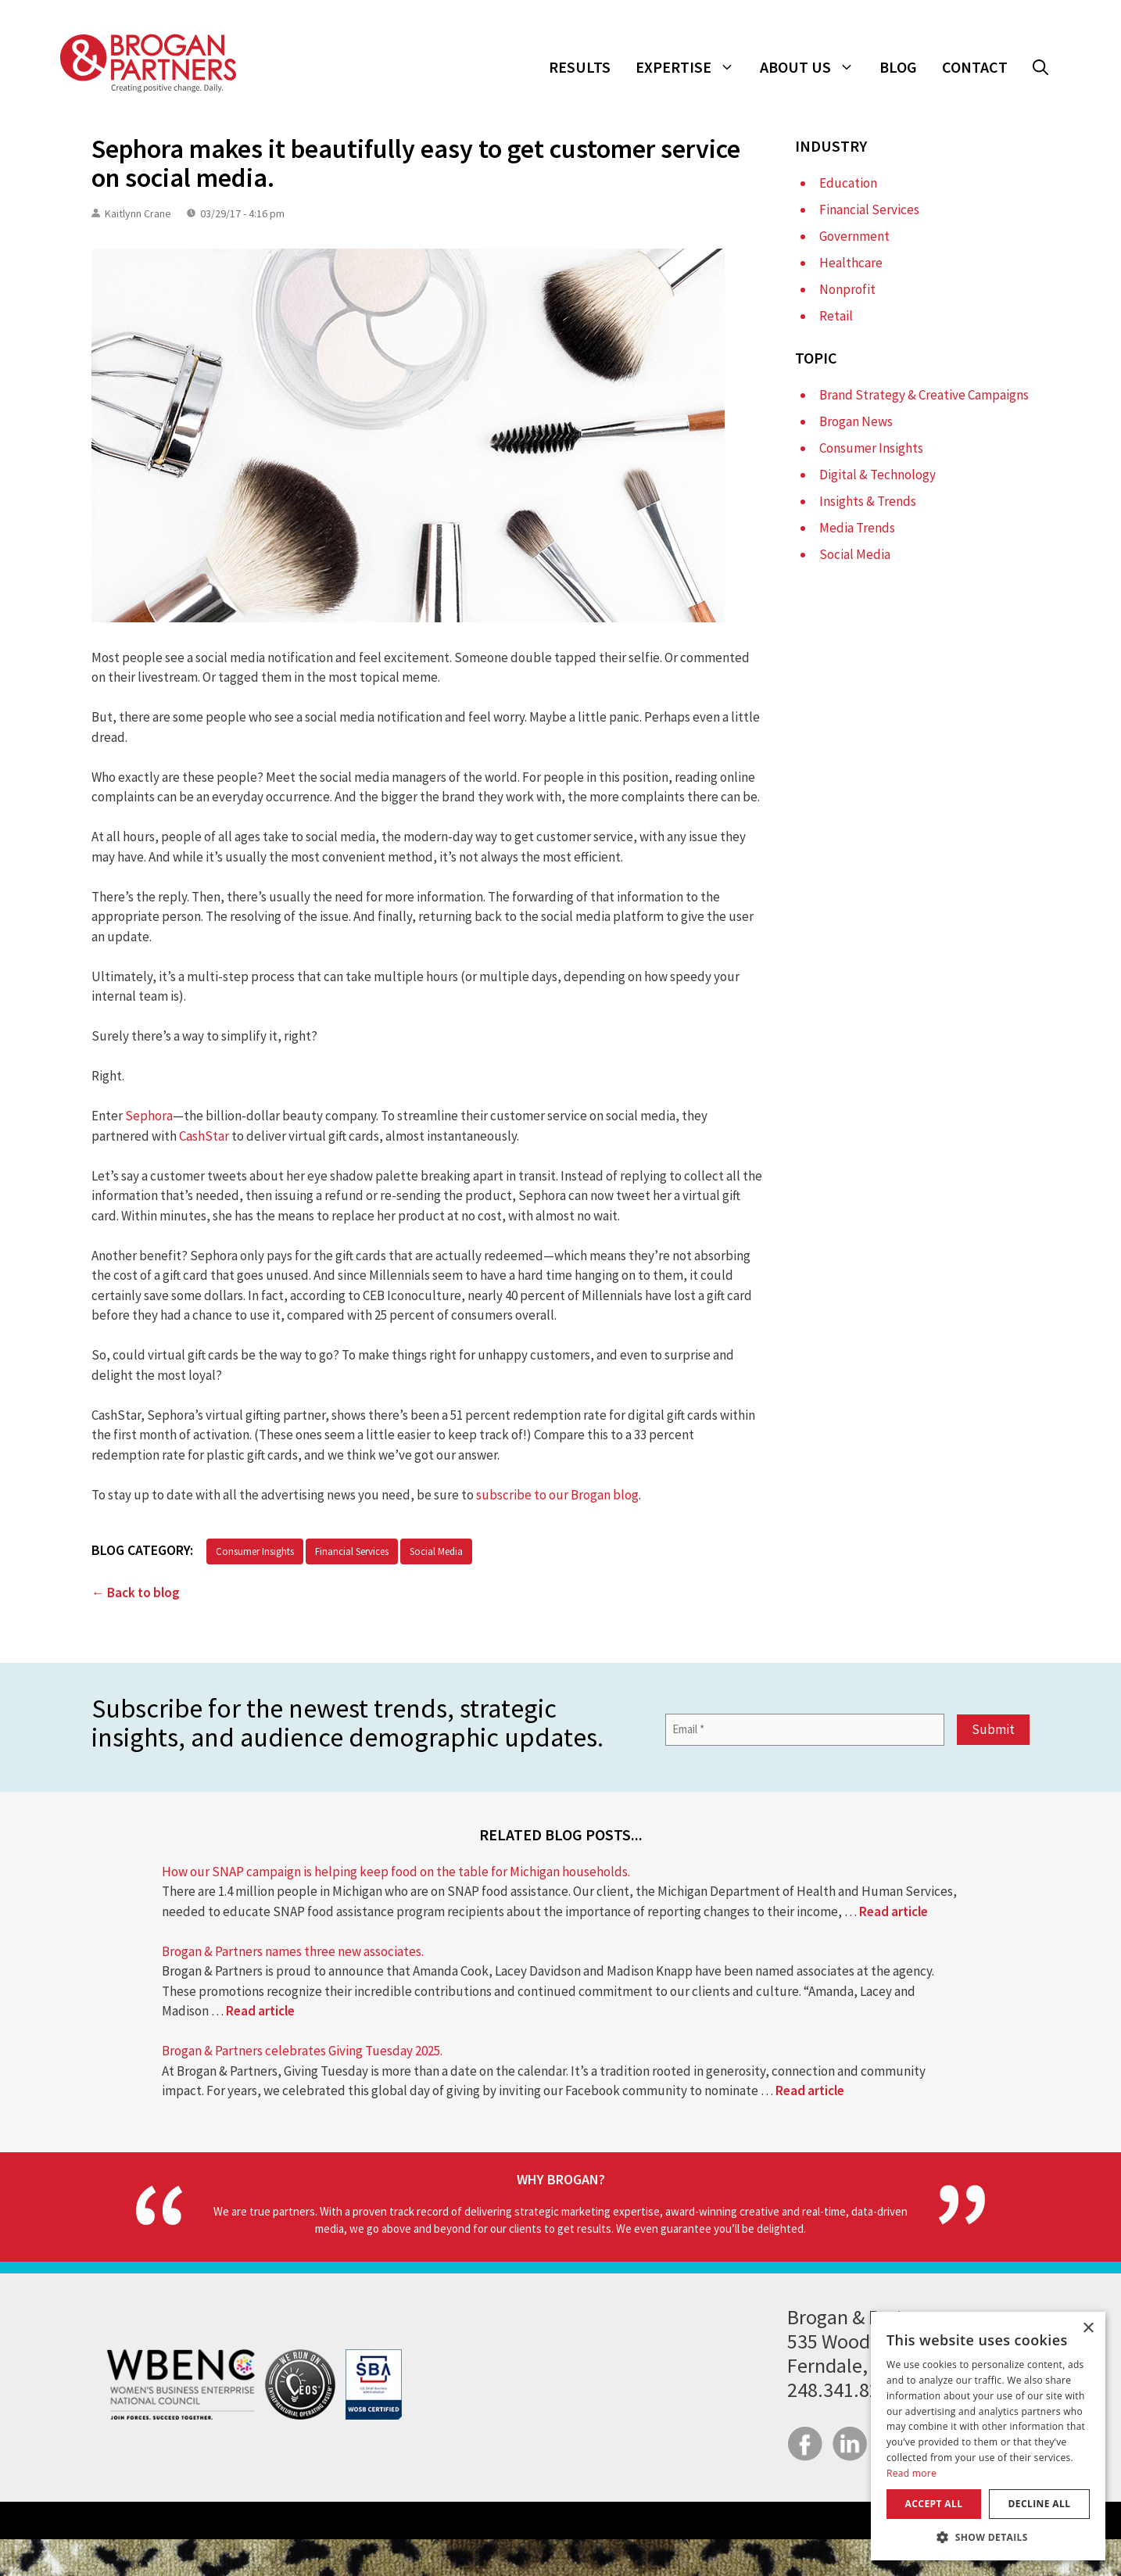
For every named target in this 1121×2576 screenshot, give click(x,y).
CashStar (204, 1136)
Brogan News (856, 421)
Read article (893, 1911)
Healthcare (851, 262)
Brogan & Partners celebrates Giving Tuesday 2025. (302, 2050)
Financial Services (352, 1551)
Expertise (691, 67)
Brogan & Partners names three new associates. (293, 1951)
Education (848, 183)
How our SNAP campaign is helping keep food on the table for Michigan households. (396, 1871)
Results (580, 67)
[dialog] (988, 2436)
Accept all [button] (934, 2503)
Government (854, 236)
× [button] (1088, 2328)
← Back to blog (135, 1592)
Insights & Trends (867, 501)
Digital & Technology (877, 474)
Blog (898, 67)
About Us (813, 67)
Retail (836, 315)
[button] (1040, 67)
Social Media (436, 1551)
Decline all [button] (1039, 2503)
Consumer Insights (255, 1551)
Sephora (149, 1115)
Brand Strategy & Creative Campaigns (924, 394)
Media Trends (857, 527)
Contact (975, 67)
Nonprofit (847, 289)
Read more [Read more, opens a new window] (911, 2473)
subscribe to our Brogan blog (557, 1494)
